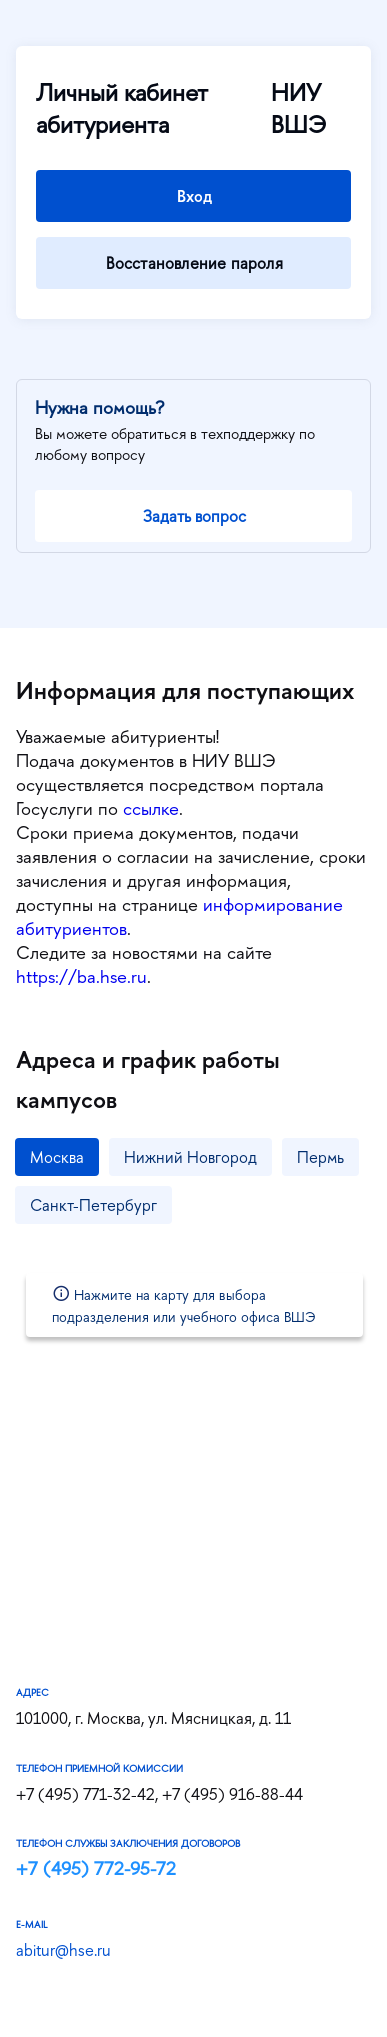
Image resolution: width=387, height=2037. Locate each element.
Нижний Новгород (190, 1157)
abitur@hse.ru (63, 1950)
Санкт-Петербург (93, 1205)
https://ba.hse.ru (81, 976)
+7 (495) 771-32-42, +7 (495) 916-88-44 (159, 1794)
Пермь (320, 1157)
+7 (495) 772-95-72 (96, 1869)
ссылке (151, 808)
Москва (57, 1157)
